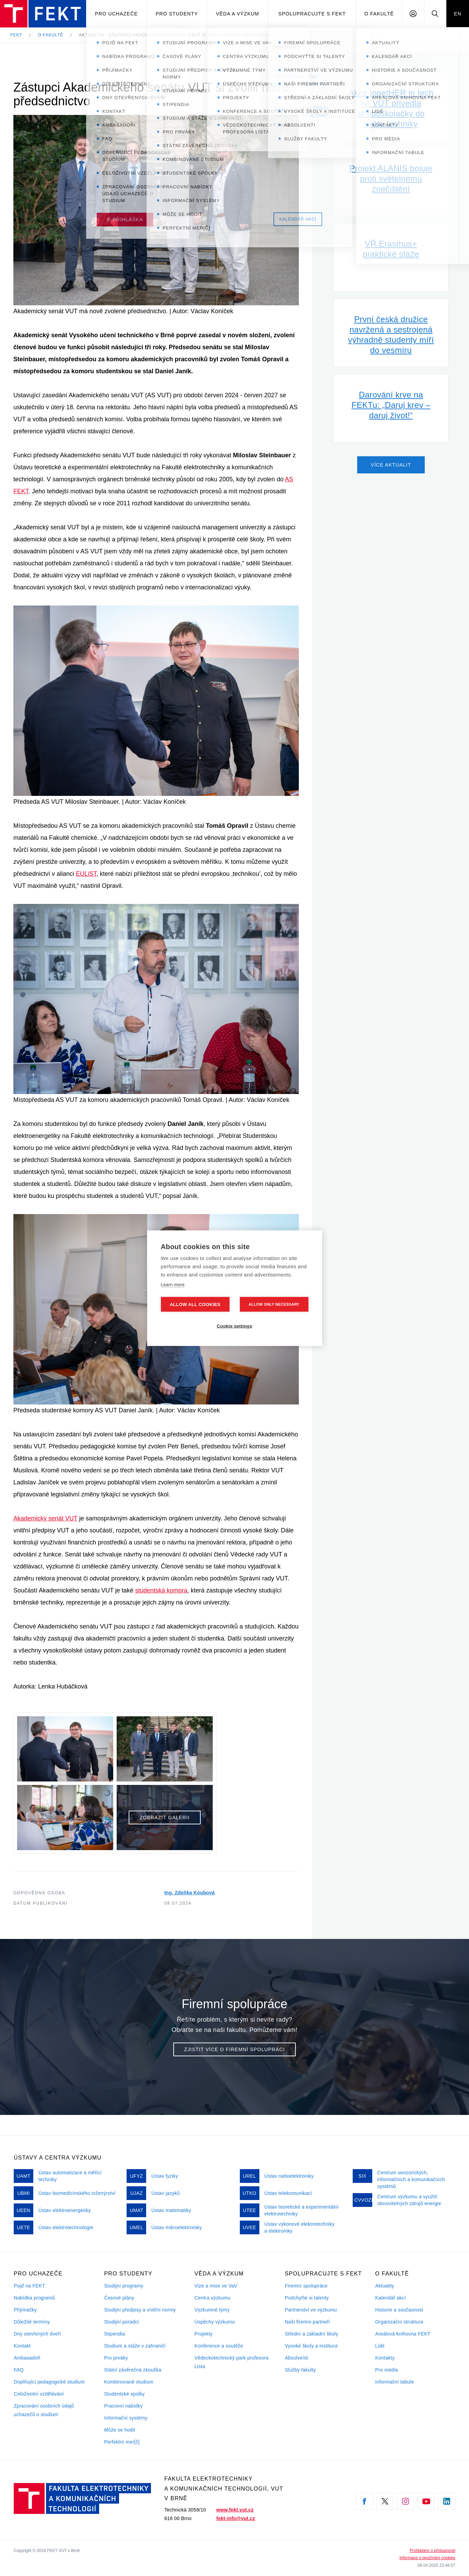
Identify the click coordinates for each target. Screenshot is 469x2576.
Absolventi (296, 2358)
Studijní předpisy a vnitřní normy (140, 2310)
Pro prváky (116, 2358)
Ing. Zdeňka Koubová (189, 1892)
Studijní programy (123, 2286)
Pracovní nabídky (123, 2406)
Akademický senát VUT (45, 1518)
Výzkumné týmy (212, 2310)
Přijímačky (25, 2310)
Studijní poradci (121, 2322)
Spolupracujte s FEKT (312, 13)
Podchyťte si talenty (307, 2298)
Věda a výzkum (237, 13)
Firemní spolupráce (306, 2286)
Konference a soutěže (219, 2346)
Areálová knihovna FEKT (403, 2334)
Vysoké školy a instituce (311, 2346)
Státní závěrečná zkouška (132, 2370)
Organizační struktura (399, 2322)
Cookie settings (235, 1325)
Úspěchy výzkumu (215, 2322)
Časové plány (119, 2298)
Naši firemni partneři (307, 2322)
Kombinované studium (128, 2382)
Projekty (204, 2334)
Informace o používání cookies (427, 2557)
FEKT (16, 35)
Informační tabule (394, 2382)
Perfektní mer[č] (121, 2442)
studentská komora (161, 1590)
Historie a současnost (399, 2310)
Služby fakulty (300, 2370)
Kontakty (385, 2358)
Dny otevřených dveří (37, 2334)
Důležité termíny (32, 2322)
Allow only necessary (274, 1304)
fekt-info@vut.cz (235, 2518)
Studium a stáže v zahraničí (135, 2346)
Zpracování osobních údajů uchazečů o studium (44, 2410)
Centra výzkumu (213, 2298)
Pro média (386, 2370)
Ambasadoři (27, 2358)
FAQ (19, 2370)
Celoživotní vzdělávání (39, 2394)
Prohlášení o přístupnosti (432, 2550)
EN (457, 13)
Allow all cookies (194, 1304)
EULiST (86, 873)
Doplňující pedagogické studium (49, 2382)
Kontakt (22, 2346)
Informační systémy (125, 2418)
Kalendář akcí (390, 2298)
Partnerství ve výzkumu (311, 2310)
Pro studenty (177, 13)
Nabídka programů (34, 2298)
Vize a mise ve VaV (216, 2286)
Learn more (173, 1284)
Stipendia (114, 2334)
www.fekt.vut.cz (235, 2510)
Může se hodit (119, 2430)
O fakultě (379, 13)
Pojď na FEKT (29, 2286)
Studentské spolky (124, 2394)
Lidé (380, 2346)
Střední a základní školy (311, 2334)
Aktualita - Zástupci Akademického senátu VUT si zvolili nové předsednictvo (180, 35)
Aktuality (384, 2286)
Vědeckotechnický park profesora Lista (232, 2362)
